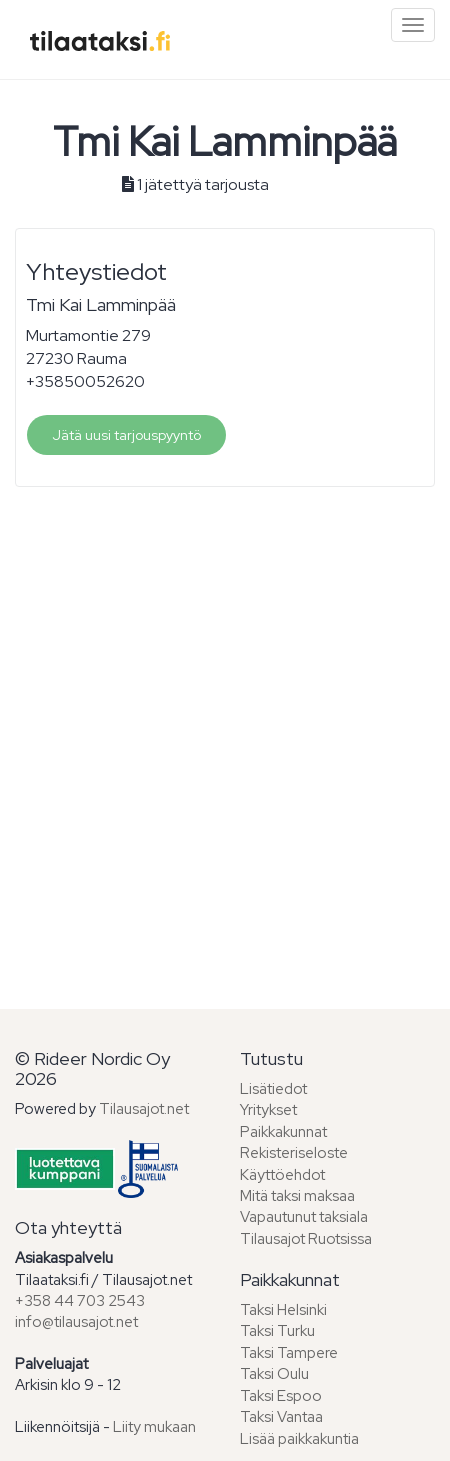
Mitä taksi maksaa (297, 1196)
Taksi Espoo (281, 1396)
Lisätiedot (273, 1089)
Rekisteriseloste (294, 1153)
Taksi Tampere (289, 1353)
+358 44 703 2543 (80, 1301)
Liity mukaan (154, 1427)
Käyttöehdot (282, 1175)
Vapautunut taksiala (304, 1217)
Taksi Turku (277, 1331)
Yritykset (268, 1110)
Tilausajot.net (144, 1109)
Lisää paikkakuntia (299, 1439)
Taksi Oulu (274, 1374)
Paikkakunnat (283, 1132)
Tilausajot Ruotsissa (306, 1239)
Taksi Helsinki (283, 1310)
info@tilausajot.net (76, 1322)
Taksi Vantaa (281, 1417)
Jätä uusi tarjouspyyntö (126, 435)
